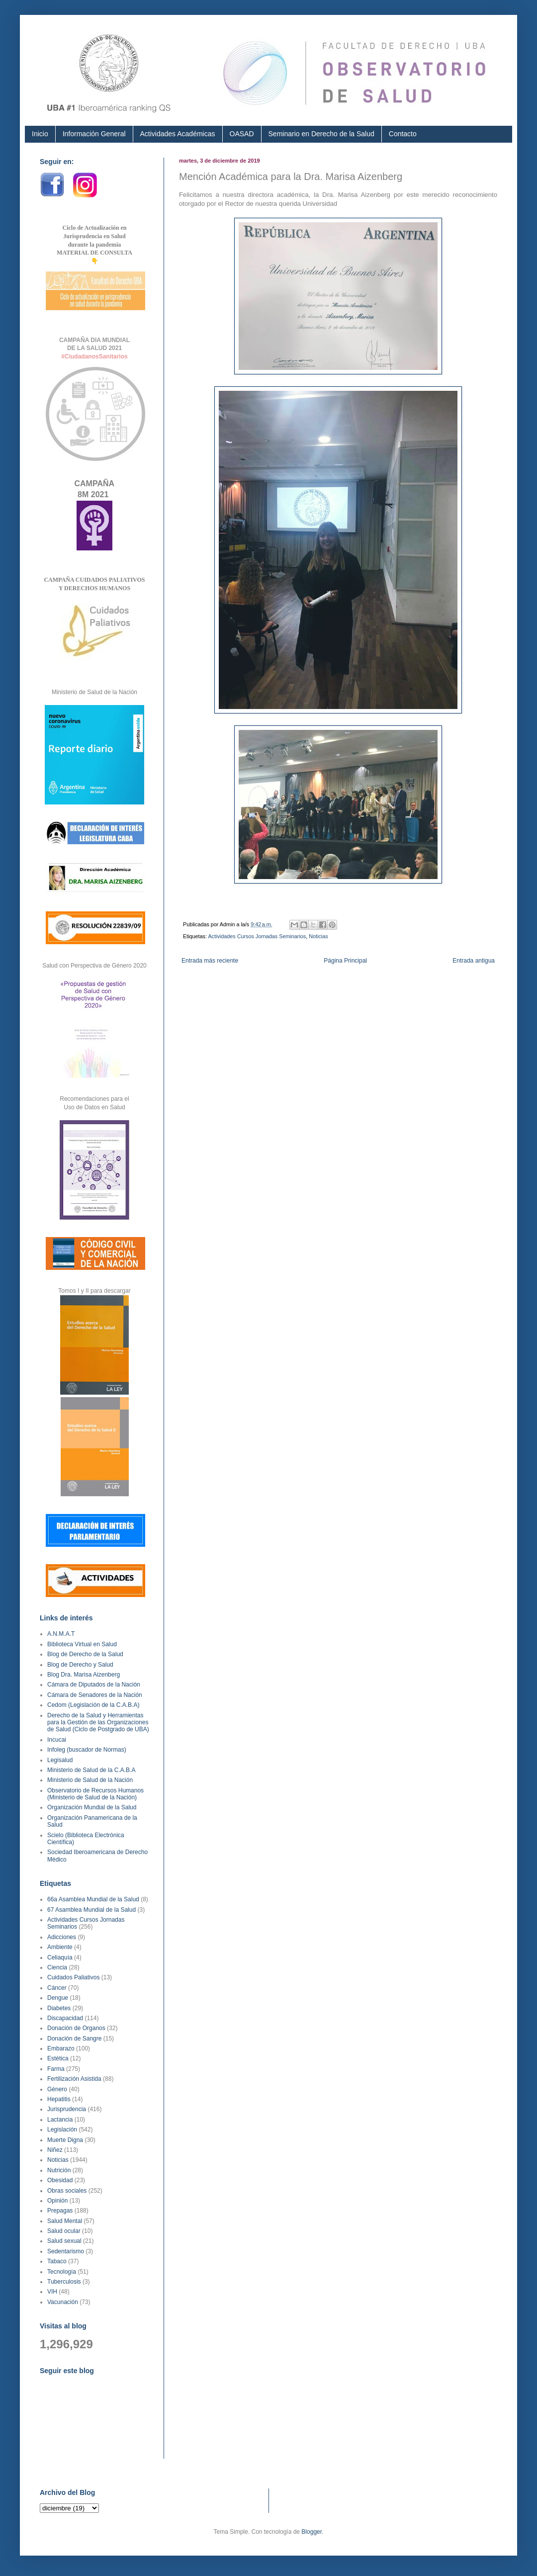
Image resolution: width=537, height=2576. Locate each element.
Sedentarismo (65, 2251)
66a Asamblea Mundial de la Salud (93, 1899)
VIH (52, 2291)
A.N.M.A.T (61, 1633)
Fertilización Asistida (74, 2078)
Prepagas (60, 2210)
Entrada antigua (473, 960)
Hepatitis (59, 2099)
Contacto (403, 134)
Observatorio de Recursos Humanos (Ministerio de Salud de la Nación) (95, 1794)
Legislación (62, 2129)
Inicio (40, 134)
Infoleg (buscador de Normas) (86, 1749)
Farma (56, 2068)
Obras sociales (67, 2190)
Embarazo (61, 2048)
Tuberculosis (64, 2281)
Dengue (57, 1997)
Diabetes (59, 2008)
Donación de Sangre (74, 2038)
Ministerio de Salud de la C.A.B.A (91, 1770)
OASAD (242, 134)
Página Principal (345, 960)
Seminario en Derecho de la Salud (321, 134)
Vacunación (62, 2302)
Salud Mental (64, 2221)
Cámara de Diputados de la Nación (93, 1684)
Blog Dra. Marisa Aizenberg (83, 1674)
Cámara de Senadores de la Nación (94, 1694)
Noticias (318, 936)
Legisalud (60, 1760)
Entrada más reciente (209, 960)
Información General (94, 134)
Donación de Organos (76, 2028)
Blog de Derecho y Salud (80, 1664)
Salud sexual (64, 2240)
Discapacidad (65, 2018)
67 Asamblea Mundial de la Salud (91, 1909)
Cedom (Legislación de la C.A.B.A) (93, 1704)
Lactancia (60, 2119)
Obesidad (60, 2180)
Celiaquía (60, 1957)
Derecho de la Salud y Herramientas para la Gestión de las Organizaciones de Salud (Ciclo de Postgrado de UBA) (98, 1722)
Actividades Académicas (177, 134)
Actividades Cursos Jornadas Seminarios (257, 936)
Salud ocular (64, 2230)
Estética (58, 2058)
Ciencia (57, 1967)
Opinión (57, 2200)
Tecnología (61, 2271)
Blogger (311, 2531)
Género (57, 2089)
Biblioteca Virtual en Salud (82, 1644)
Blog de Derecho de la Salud (85, 1654)
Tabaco (57, 2261)
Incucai (56, 1739)
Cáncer (57, 1987)
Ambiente (60, 1947)
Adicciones (61, 1937)
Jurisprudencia (66, 2109)
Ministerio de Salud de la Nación (90, 1780)
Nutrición (59, 2170)
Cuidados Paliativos (73, 1977)
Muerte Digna (65, 2139)
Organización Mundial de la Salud (91, 1807)
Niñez (55, 2149)
